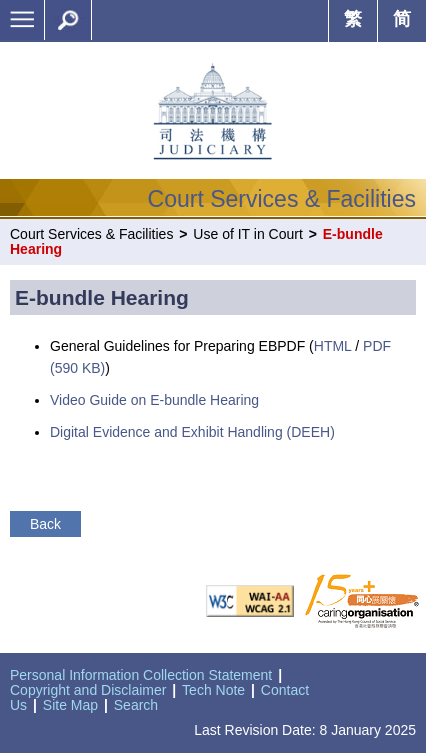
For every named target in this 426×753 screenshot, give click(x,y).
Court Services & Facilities (91, 234)
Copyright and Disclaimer (88, 690)
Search (136, 705)
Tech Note (213, 690)
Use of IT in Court (247, 234)
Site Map (70, 705)
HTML (333, 346)
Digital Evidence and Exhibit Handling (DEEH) (192, 432)
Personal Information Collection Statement (141, 675)
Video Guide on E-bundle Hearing (154, 400)
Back (45, 524)
